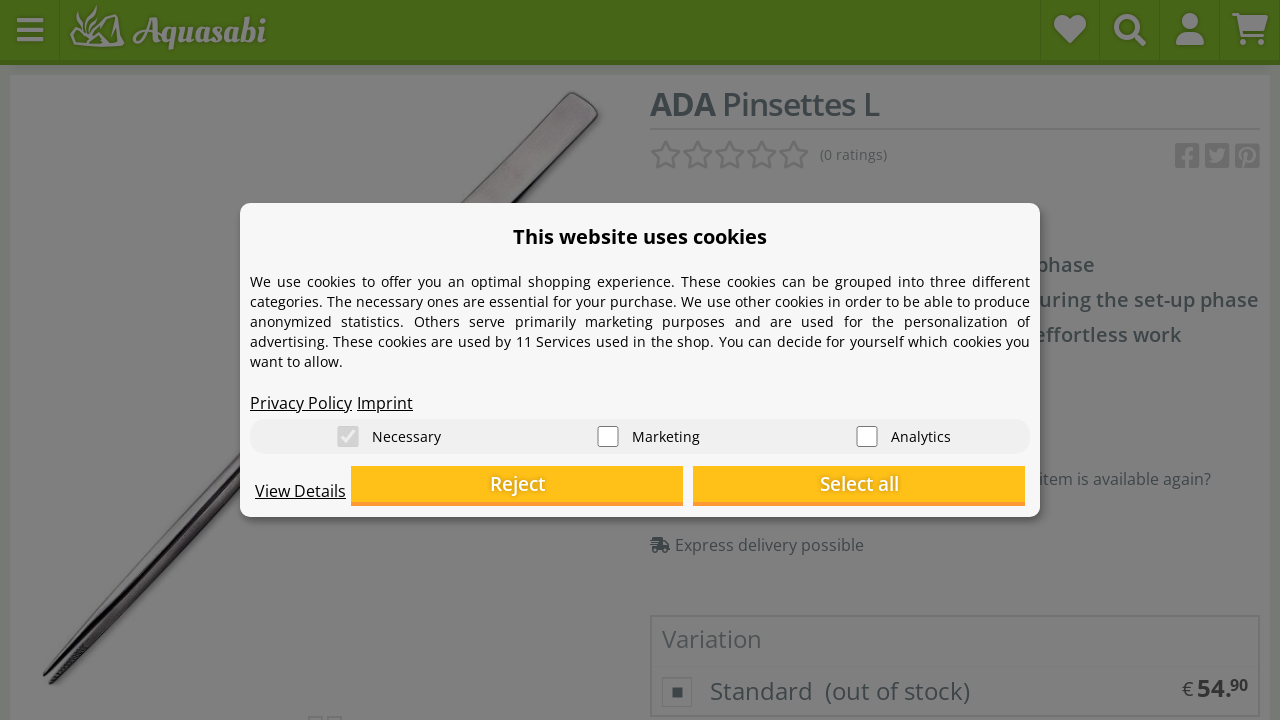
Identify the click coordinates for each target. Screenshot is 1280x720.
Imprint (385, 396)
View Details (300, 496)
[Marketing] (608, 430)
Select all (925, 485)
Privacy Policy (301, 396)
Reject (715, 485)
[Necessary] (348, 430)
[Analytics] (867, 430)
